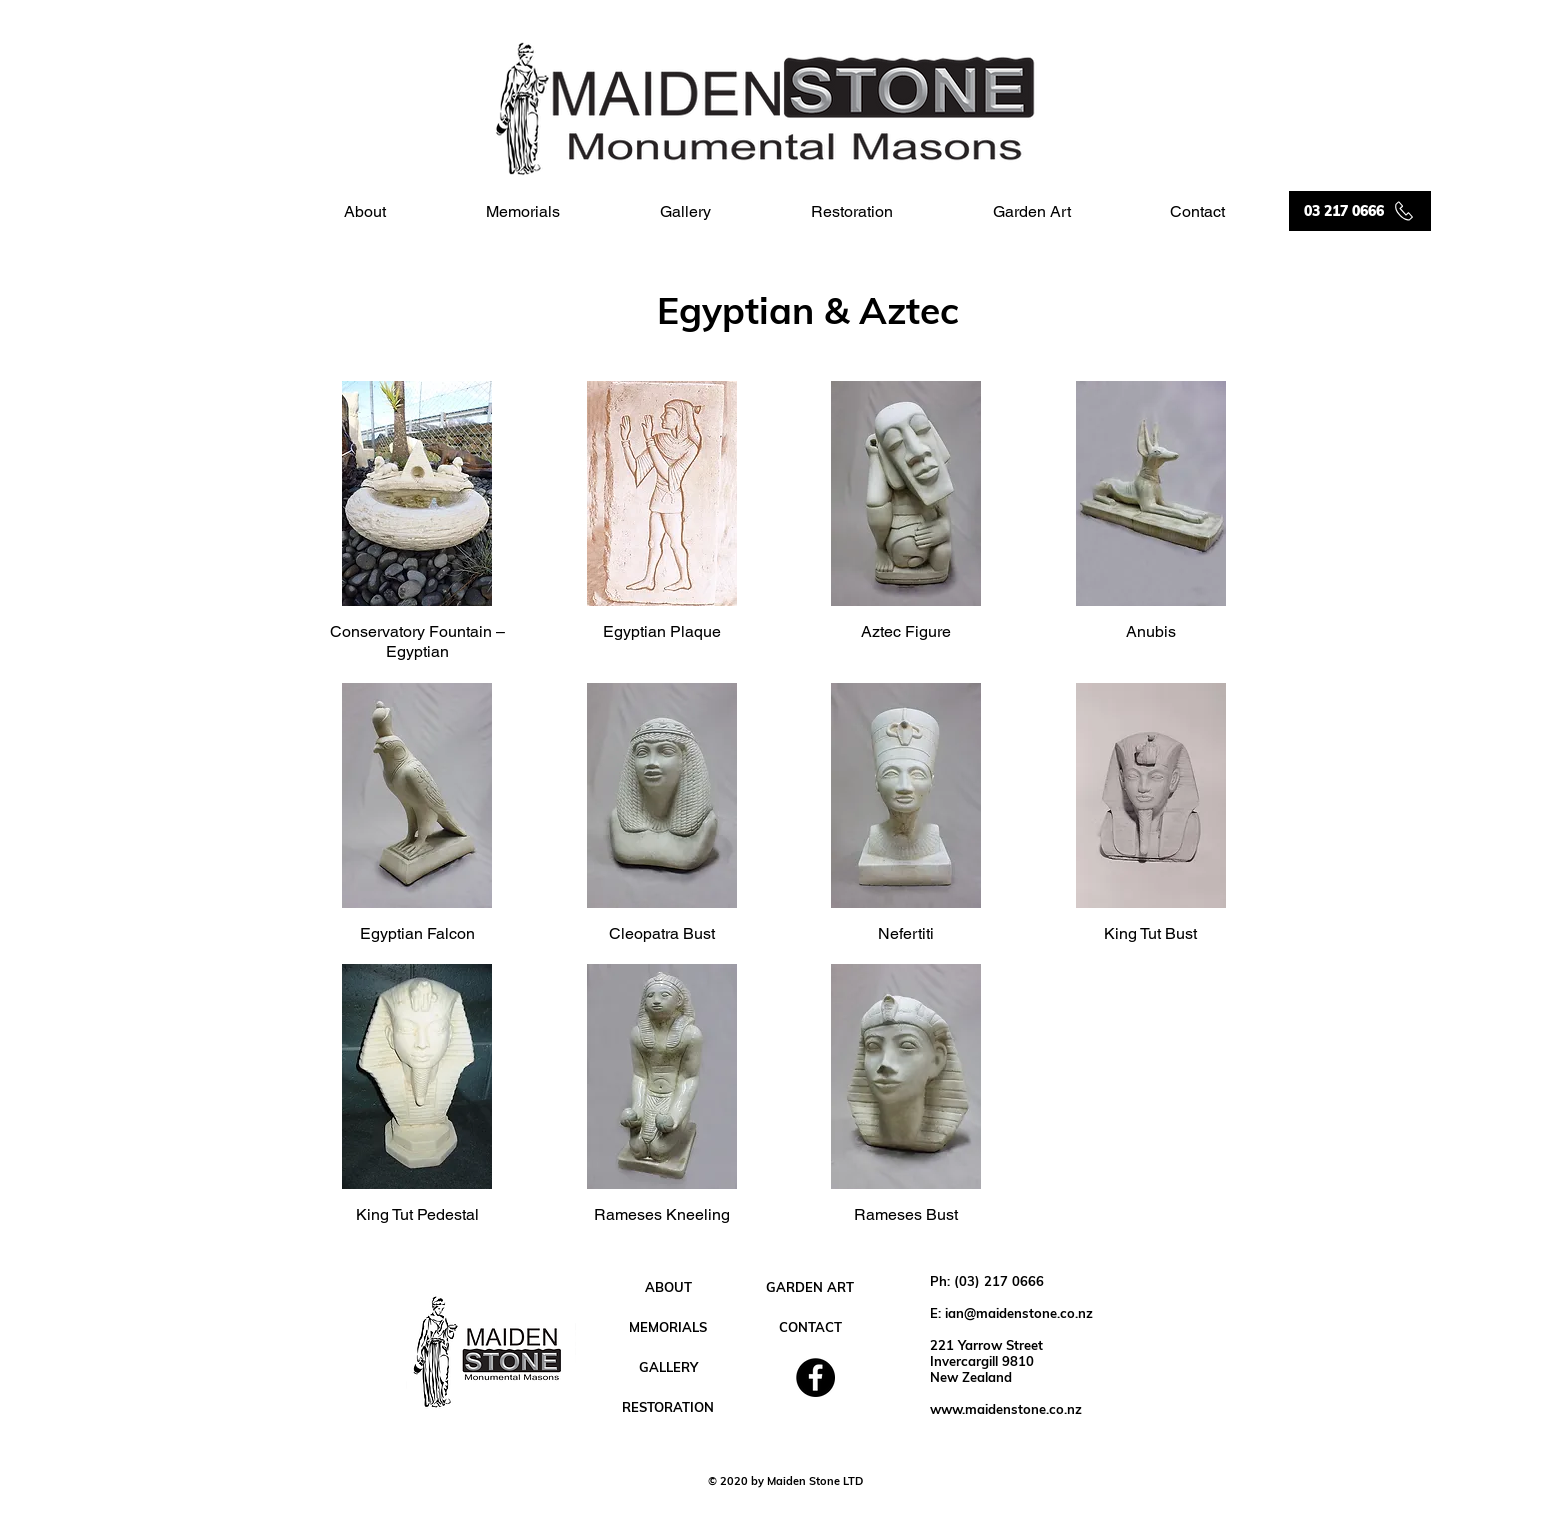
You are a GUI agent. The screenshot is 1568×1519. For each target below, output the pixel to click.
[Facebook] (815, 1377)
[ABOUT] (668, 1287)
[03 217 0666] (1360, 211)
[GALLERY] (668, 1367)
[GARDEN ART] (810, 1287)
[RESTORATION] (668, 1407)
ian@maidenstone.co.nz (1019, 1313)
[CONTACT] (810, 1327)
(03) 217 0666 (999, 1281)
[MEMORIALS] (668, 1327)
